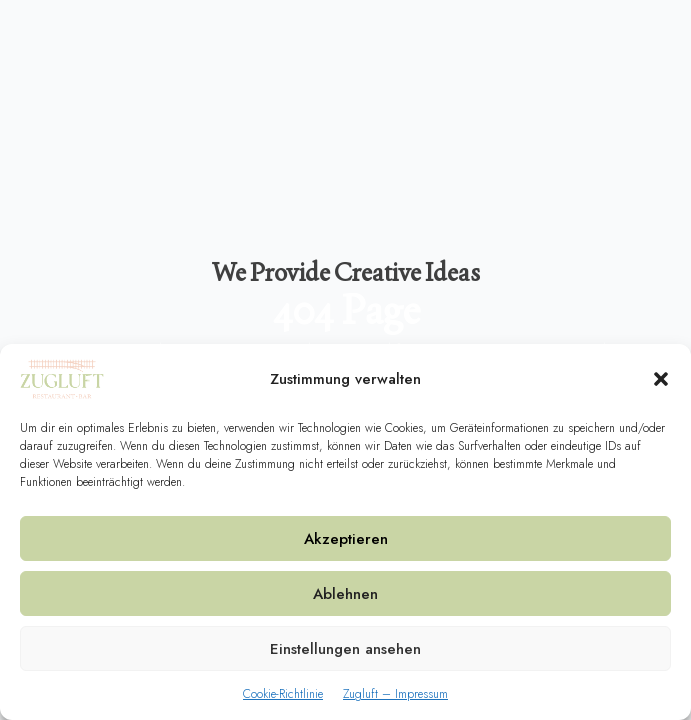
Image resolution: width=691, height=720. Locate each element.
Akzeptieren (346, 539)
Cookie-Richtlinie (283, 694)
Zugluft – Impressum (395, 694)
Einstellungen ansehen (345, 649)
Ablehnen (345, 594)
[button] (661, 379)
